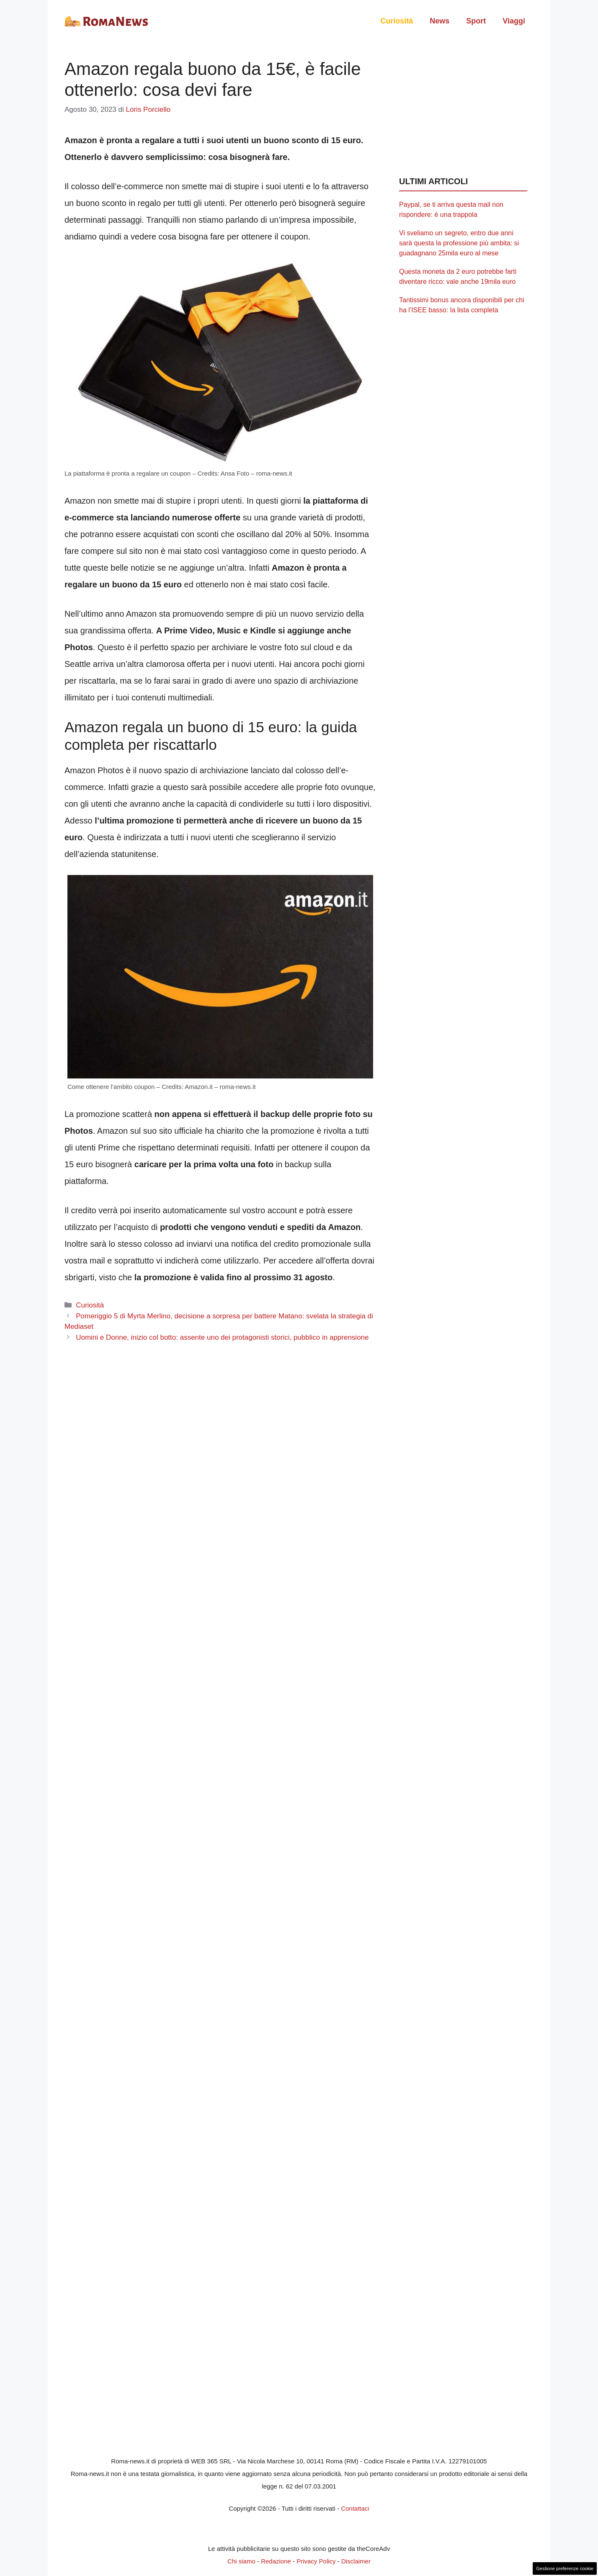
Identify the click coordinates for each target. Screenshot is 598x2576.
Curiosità (396, 21)
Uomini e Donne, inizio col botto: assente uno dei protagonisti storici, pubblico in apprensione (222, 1337)
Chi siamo (241, 2561)
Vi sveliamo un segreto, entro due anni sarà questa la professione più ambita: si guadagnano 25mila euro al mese (459, 243)
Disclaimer (356, 2561)
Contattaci (355, 2508)
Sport (476, 21)
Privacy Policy (315, 2561)
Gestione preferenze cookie (564, 2568)
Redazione (276, 2561)
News (439, 21)
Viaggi (514, 21)
